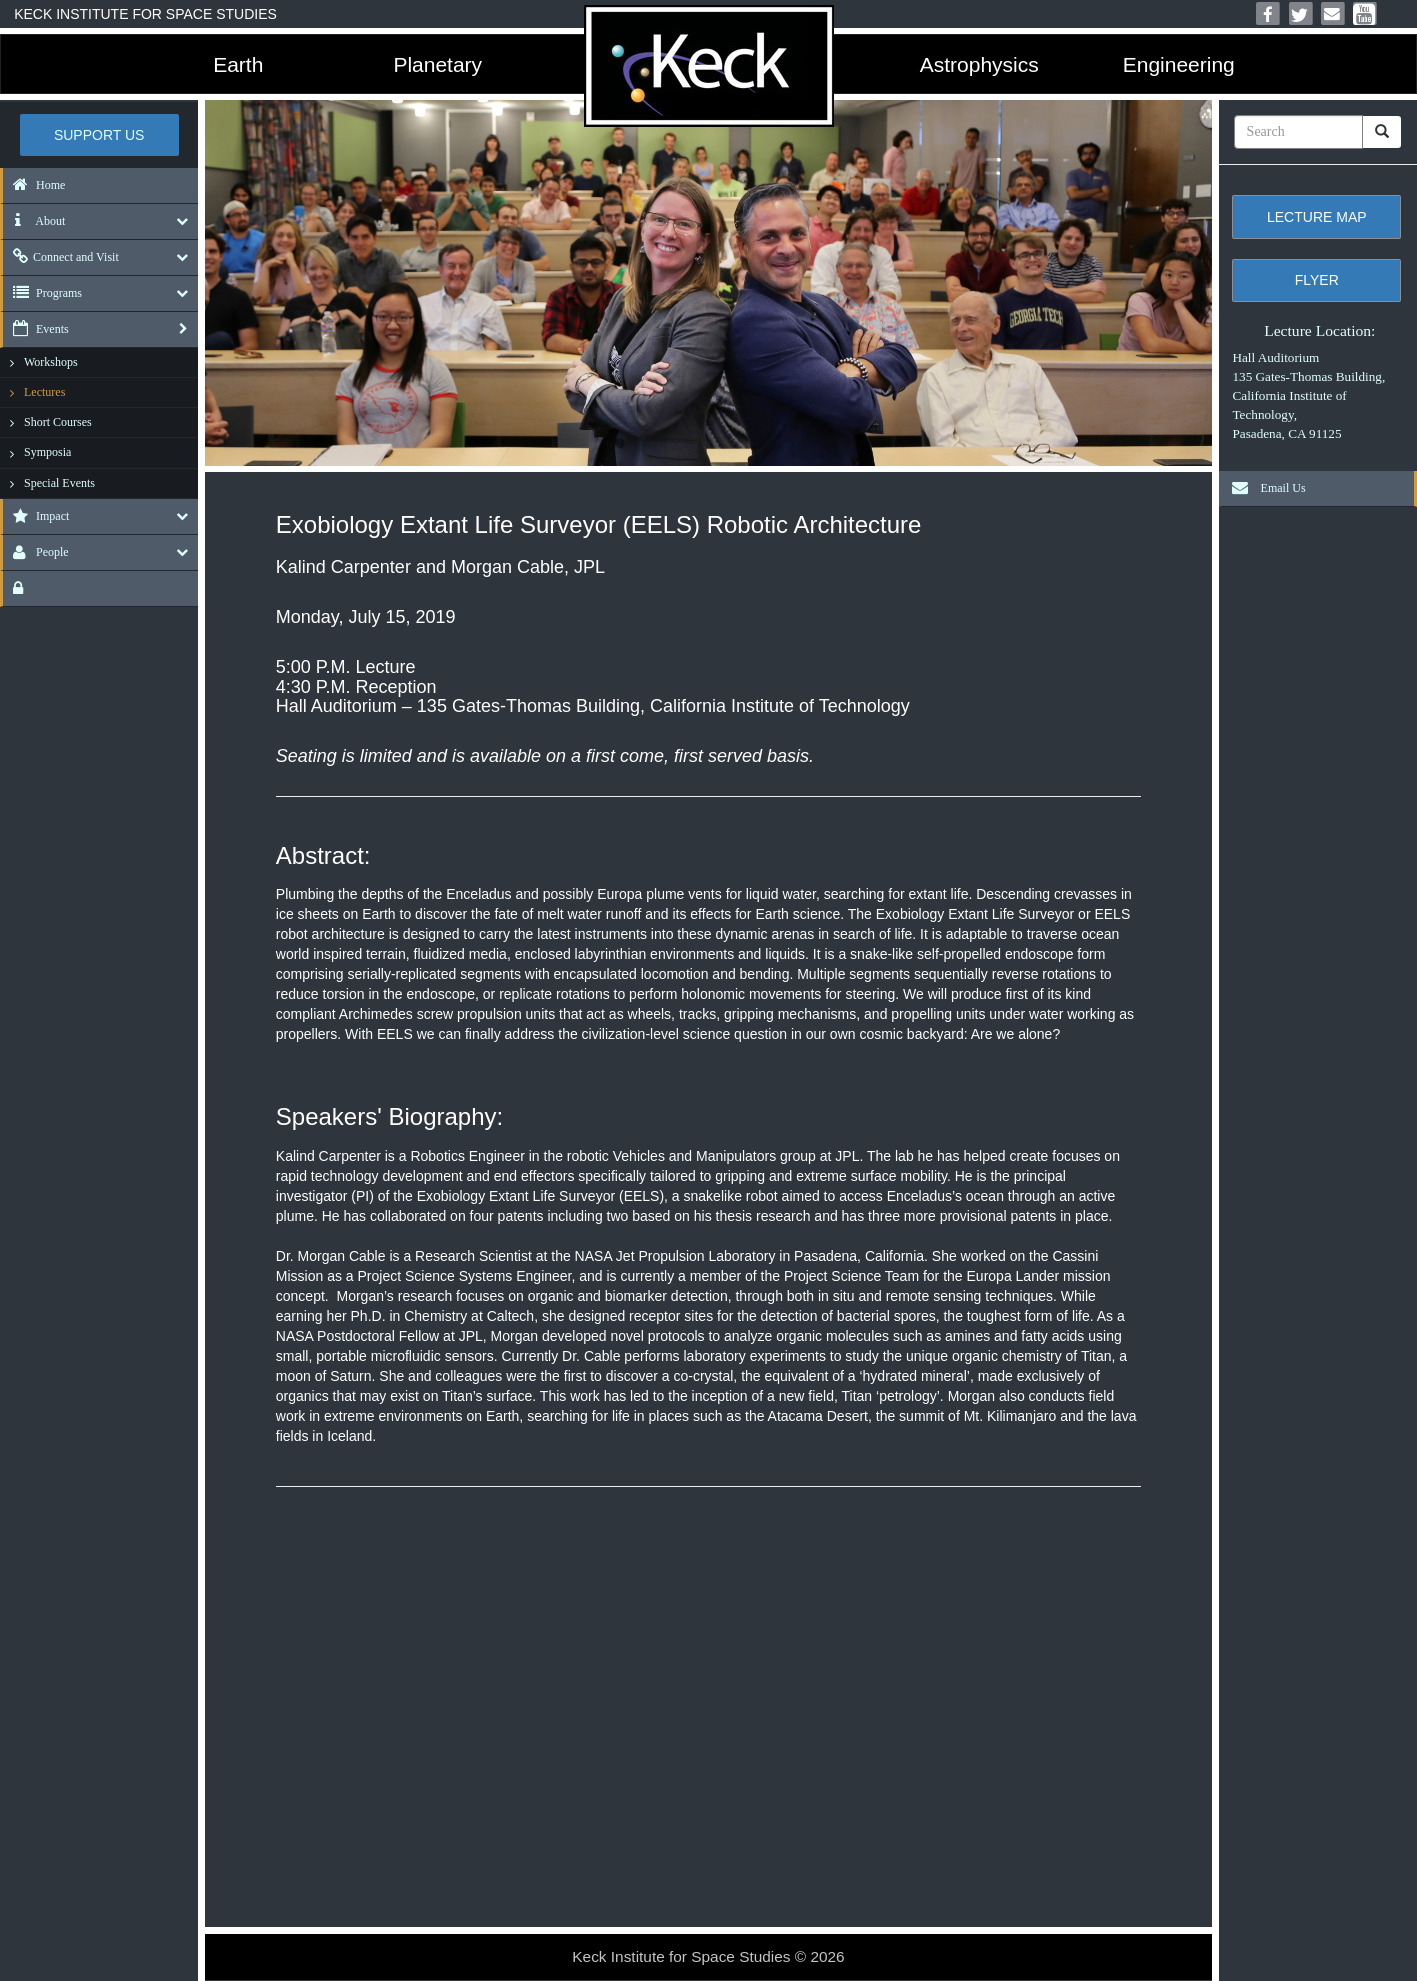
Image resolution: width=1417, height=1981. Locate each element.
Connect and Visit (61, 257)
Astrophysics (979, 64)
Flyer (1317, 280)
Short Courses (58, 422)
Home (34, 185)
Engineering (1179, 64)
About (34, 221)
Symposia (47, 452)
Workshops (51, 362)
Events (36, 329)
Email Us (1264, 488)
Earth (238, 64)
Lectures (44, 392)
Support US (99, 135)
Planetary (437, 64)
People (36, 552)
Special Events (59, 483)
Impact (36, 516)
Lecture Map (1317, 217)
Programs (42, 293)
